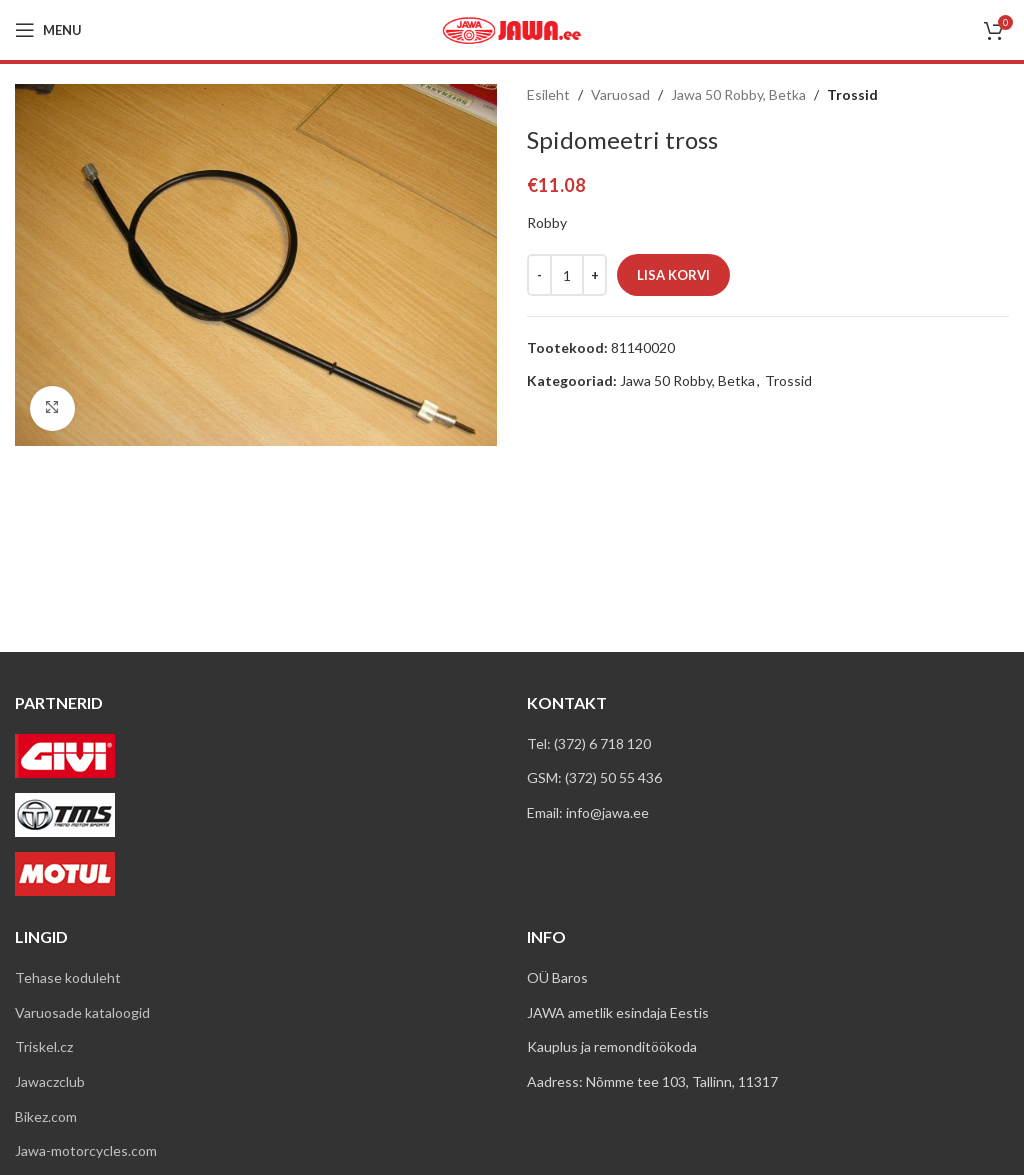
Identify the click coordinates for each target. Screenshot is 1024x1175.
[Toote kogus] (567, 275)
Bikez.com (46, 1116)
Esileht (548, 94)
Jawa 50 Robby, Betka (738, 94)
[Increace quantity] (594, 275)
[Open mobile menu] (48, 30)
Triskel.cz (44, 1046)
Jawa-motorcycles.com (86, 1150)
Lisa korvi (673, 275)
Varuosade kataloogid (82, 1012)
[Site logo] (512, 28)
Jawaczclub (50, 1081)
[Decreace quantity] (539, 275)
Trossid (852, 94)
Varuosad (620, 94)
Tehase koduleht (68, 977)
